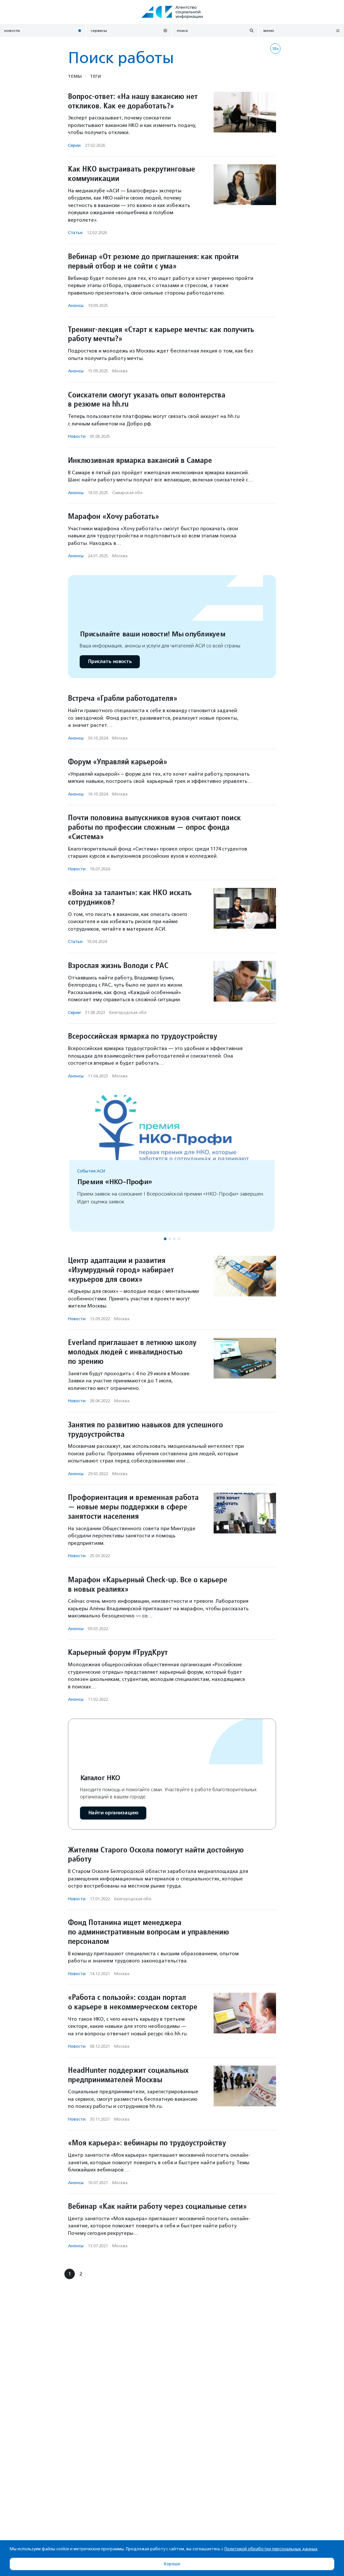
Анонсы (76, 305)
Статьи (75, 232)
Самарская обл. (127, 492)
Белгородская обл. (128, 1012)
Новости (77, 436)
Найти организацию (113, 1813)
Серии (74, 145)
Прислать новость (110, 661)
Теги (95, 76)
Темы (75, 76)
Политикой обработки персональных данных (271, 2548)
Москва (119, 370)
